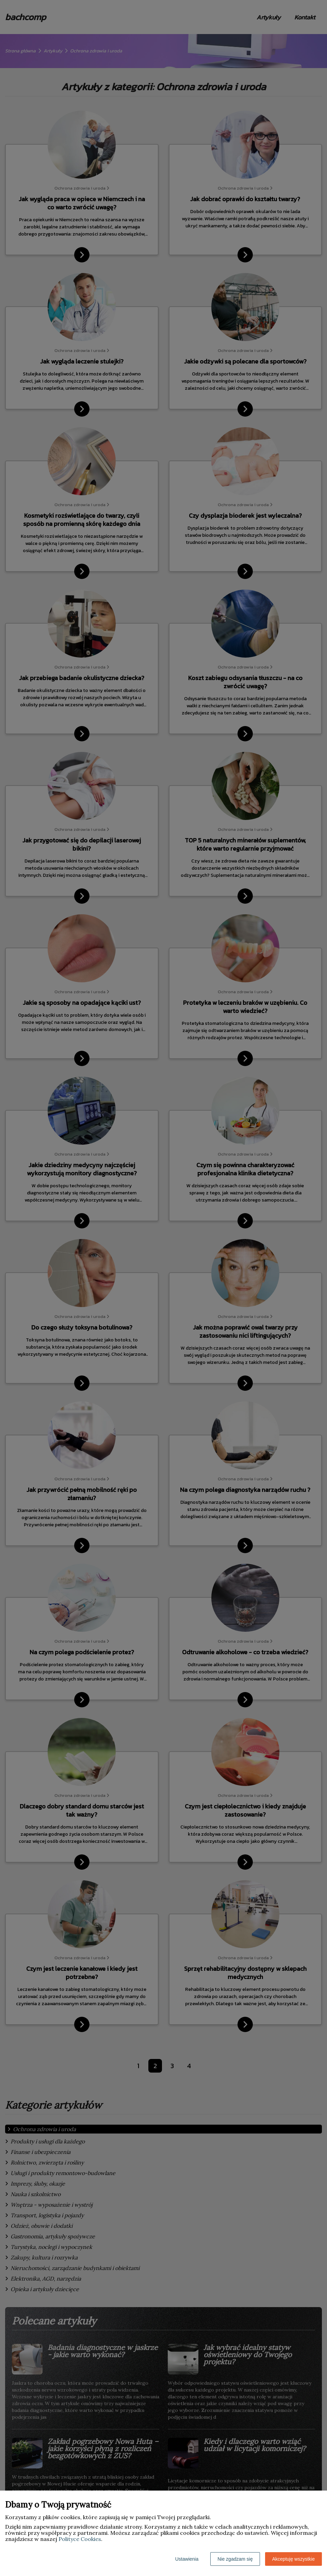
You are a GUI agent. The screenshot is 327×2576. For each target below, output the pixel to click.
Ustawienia (186, 2559)
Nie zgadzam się (235, 2559)
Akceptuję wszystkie (293, 2559)
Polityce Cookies (80, 2538)
